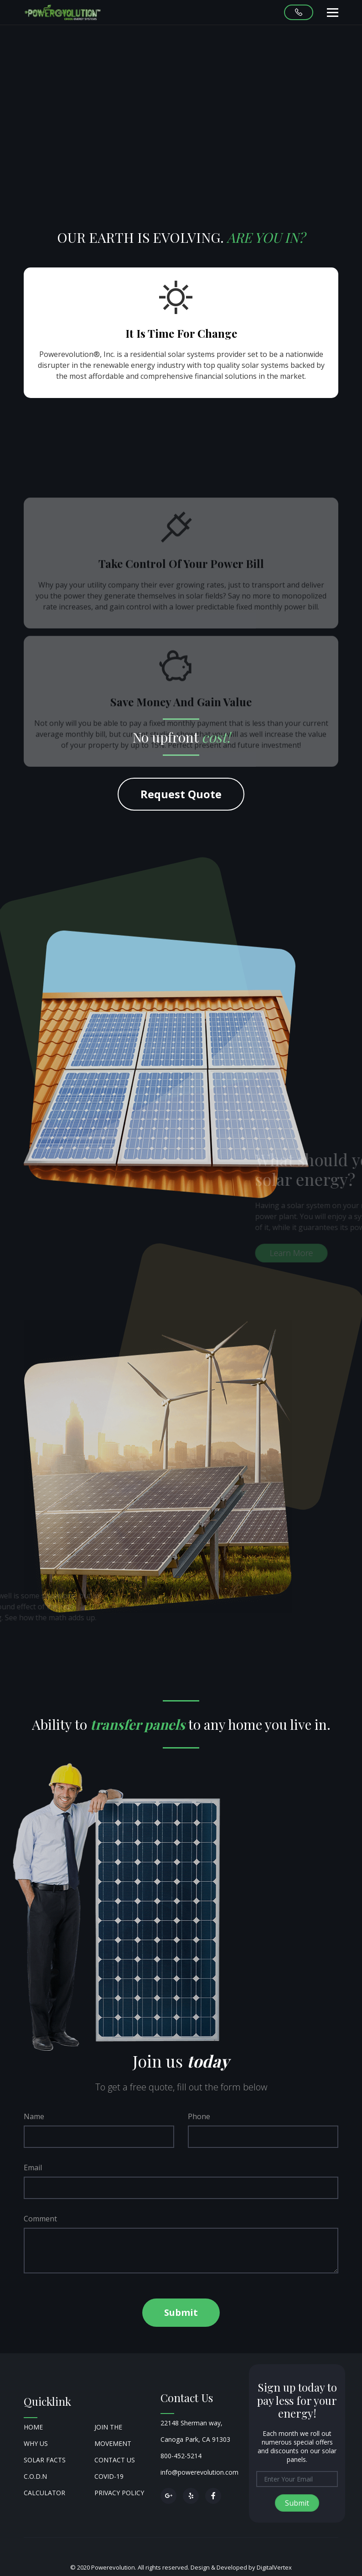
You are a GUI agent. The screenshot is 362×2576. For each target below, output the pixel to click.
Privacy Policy (119, 2492)
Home (33, 2427)
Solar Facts (45, 2460)
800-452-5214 (181, 2455)
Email (33, 2167)
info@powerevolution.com (199, 2472)
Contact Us (114, 2460)
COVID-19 (109, 2476)
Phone (199, 2116)
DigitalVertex (274, 2567)
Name (34, 2116)
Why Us (36, 2443)
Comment (40, 2219)
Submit (181, 2312)
